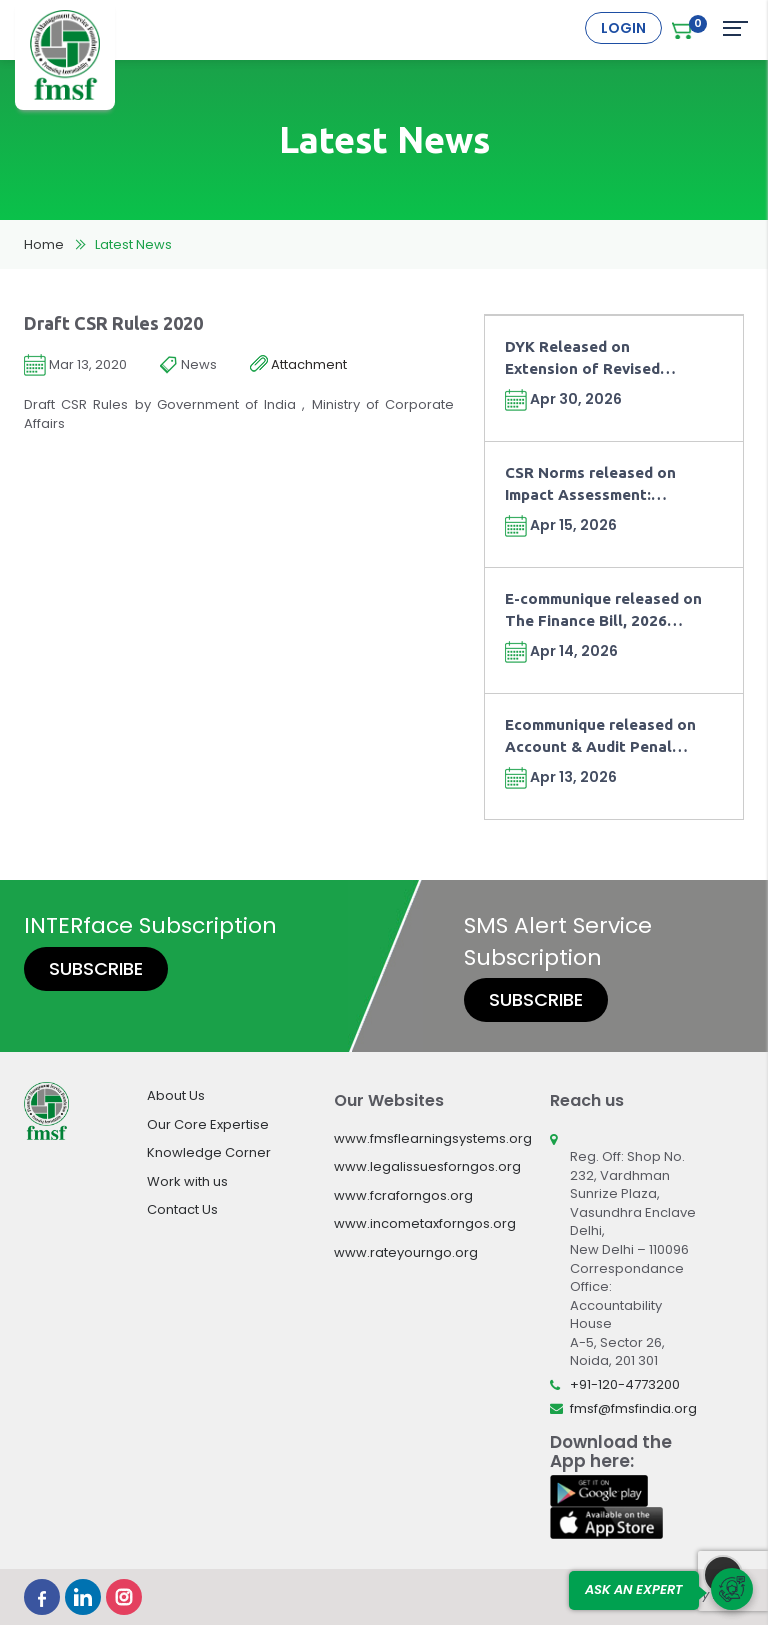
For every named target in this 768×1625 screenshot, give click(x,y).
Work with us (187, 1181)
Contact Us (182, 1209)
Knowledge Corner (209, 1152)
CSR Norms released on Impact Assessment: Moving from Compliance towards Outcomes (595, 484)
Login (623, 28)
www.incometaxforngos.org (425, 1223)
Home (44, 244)
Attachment (298, 365)
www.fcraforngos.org (403, 1195)
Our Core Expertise (208, 1124)
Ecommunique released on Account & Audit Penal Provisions (600, 736)
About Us (176, 1095)
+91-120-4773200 (625, 1384)
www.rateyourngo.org (406, 1252)
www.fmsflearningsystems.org (433, 1138)
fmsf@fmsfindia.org (633, 1408)
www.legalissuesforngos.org (427, 1166)
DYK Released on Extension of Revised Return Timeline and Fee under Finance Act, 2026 (594, 358)
